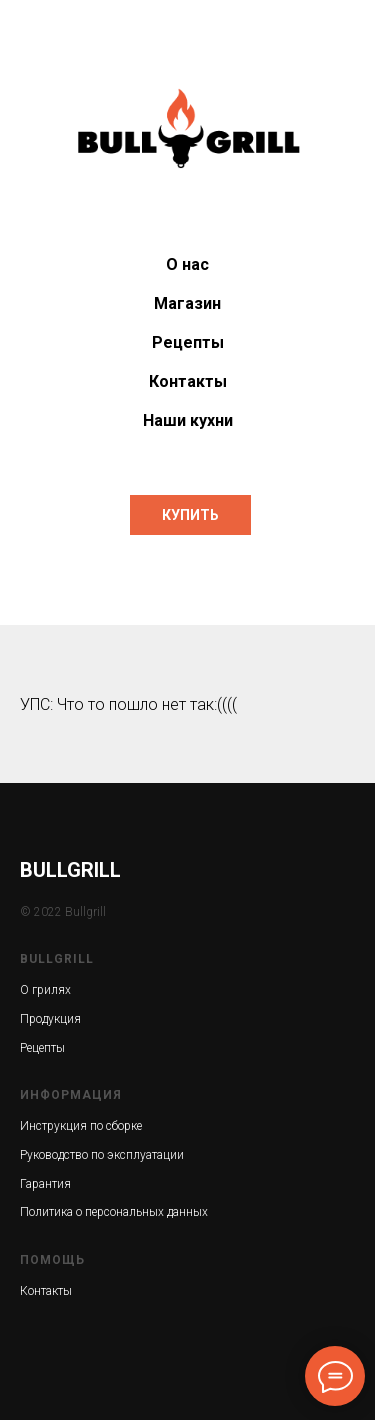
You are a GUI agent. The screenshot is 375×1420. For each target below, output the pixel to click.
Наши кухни (188, 420)
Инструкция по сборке (81, 1126)
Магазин (187, 303)
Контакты (188, 381)
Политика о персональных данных (114, 1212)
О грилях (45, 990)
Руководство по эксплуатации (102, 1155)
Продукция (50, 1019)
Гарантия (45, 1184)
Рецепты (188, 342)
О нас (187, 264)
